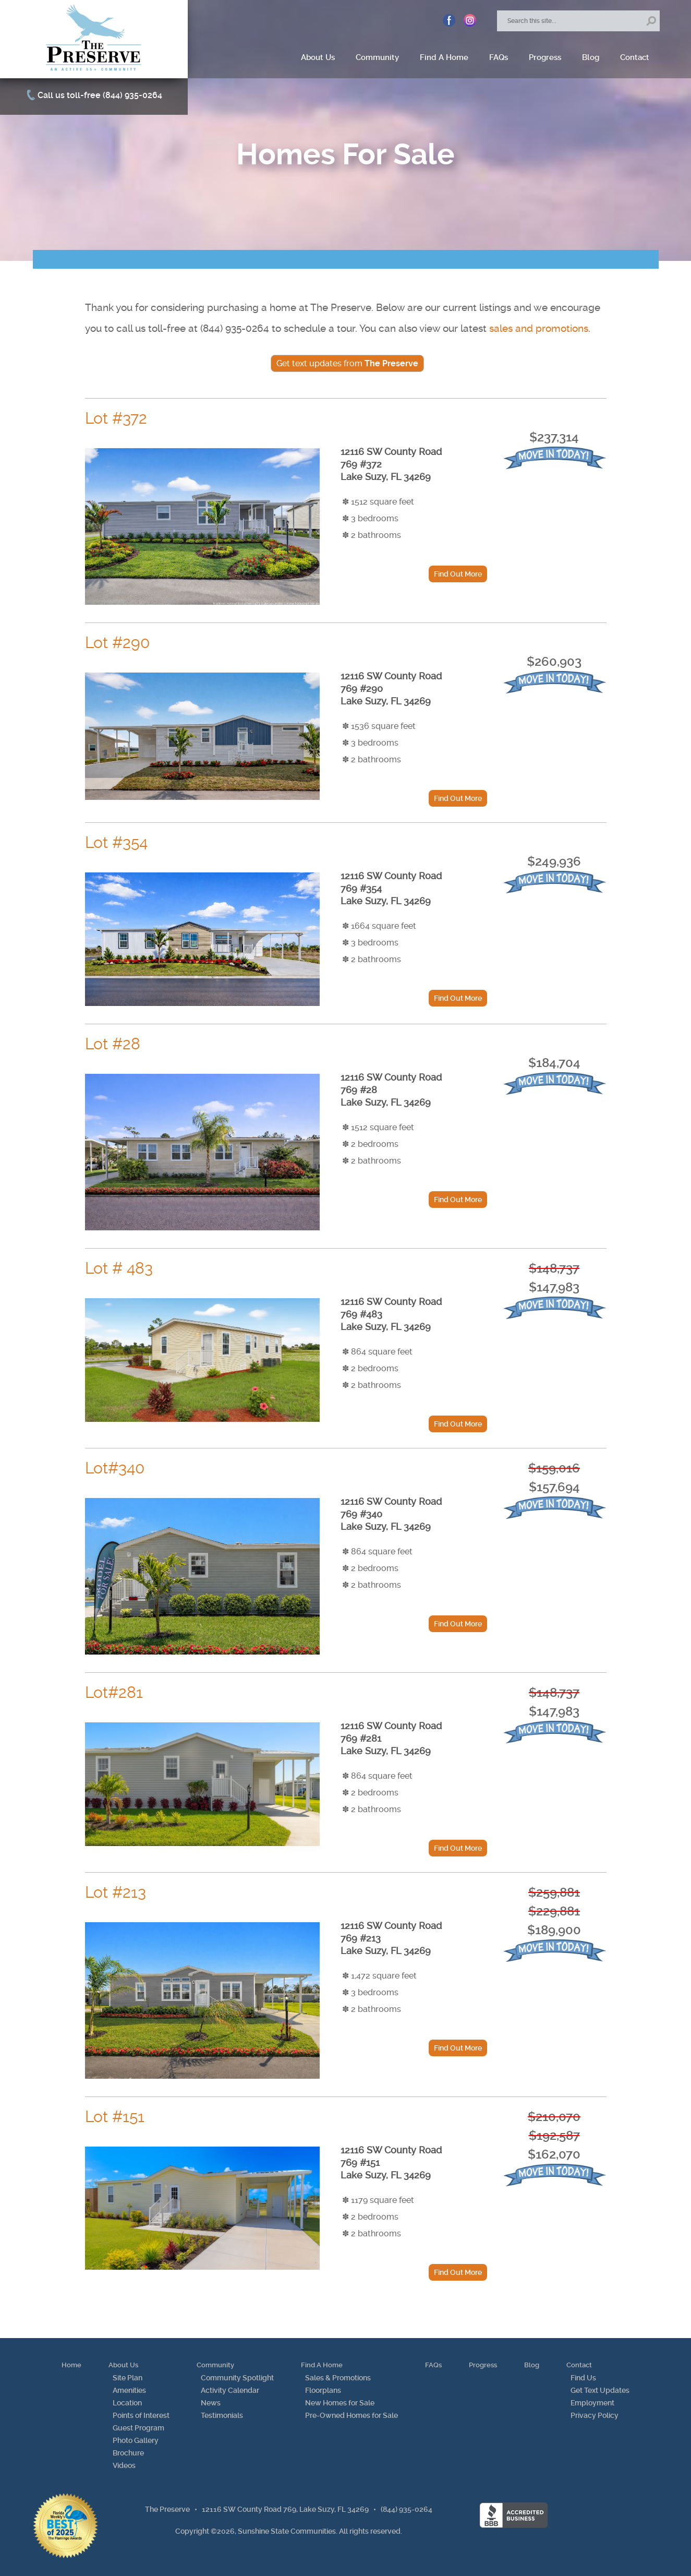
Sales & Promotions (338, 2378)
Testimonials (222, 2415)
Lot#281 (114, 1692)
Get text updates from (347, 363)
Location (127, 2403)
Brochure (128, 2453)
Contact (634, 57)
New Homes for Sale (339, 2403)
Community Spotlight (237, 2378)
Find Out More (458, 574)
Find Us (583, 2378)
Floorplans (323, 2390)
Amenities (129, 2390)
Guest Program (138, 2428)
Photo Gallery (136, 2440)
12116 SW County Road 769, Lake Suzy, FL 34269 (285, 2509)
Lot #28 (112, 1044)
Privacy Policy (595, 2415)
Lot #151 (114, 2116)
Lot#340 (114, 1468)
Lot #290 (117, 642)
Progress (545, 57)
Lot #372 (116, 418)
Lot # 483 (119, 1268)
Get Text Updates (600, 2390)
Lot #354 (116, 842)
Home (71, 2365)
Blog (590, 57)
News (211, 2403)
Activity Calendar (230, 2390)
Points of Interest (141, 2415)
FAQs (498, 57)
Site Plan (127, 2378)
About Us (318, 57)
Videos (124, 2465)
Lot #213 (115, 1892)
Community (377, 57)
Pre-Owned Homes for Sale (351, 2415)
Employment (592, 2403)
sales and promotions (538, 328)
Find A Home (444, 57)
